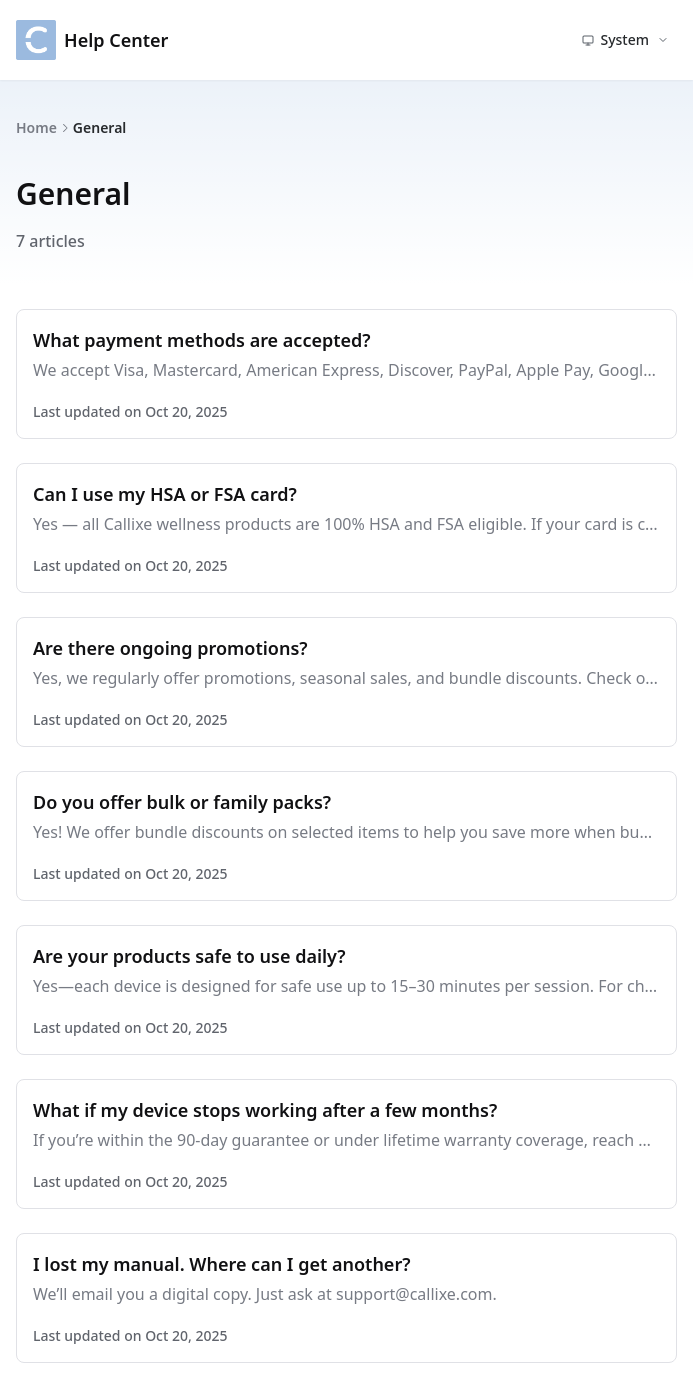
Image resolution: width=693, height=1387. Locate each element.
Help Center (92, 40)
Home (36, 127)
